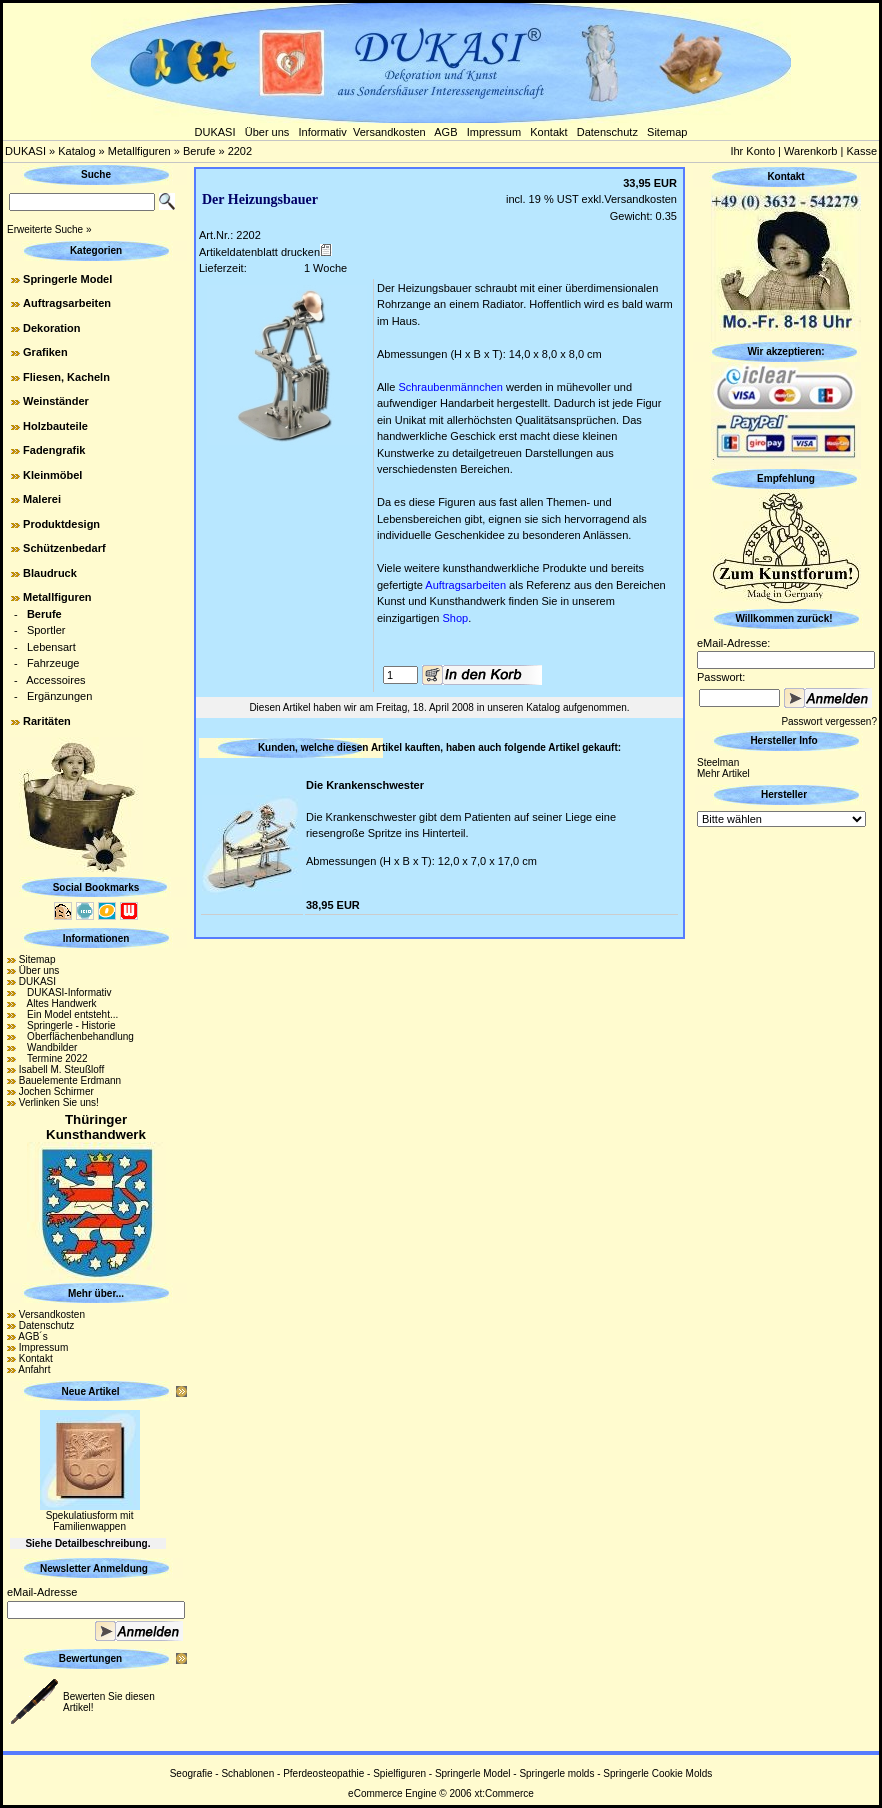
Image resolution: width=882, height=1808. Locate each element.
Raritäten (47, 721)
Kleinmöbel (52, 475)
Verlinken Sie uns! (59, 1102)
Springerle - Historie (67, 1025)
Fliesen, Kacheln (66, 377)
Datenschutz (607, 132)
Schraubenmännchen (450, 387)
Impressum (494, 132)
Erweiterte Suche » (49, 229)
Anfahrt (34, 1369)
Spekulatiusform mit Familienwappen (90, 1521)
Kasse (861, 151)
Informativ (323, 132)
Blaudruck (50, 573)
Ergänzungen (59, 696)
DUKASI (215, 132)
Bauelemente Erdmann (70, 1080)
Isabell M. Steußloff (61, 1069)
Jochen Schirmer (56, 1091)
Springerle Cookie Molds (657, 1773)
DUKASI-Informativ (65, 992)
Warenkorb (810, 151)
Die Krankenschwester (365, 785)
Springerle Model (67, 279)
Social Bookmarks (96, 887)
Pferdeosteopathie (323, 1773)
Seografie (191, 1773)
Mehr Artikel (723, 773)
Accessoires (55, 680)
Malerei (42, 499)
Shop (455, 618)
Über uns (267, 132)
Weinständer (56, 401)
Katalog (76, 151)
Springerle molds (556, 1773)
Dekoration (51, 328)
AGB (445, 132)
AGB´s (32, 1336)
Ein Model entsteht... (69, 1014)
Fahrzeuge (53, 663)
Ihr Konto (752, 151)
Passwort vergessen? (829, 721)
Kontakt (548, 132)
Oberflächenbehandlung (76, 1036)
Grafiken (45, 352)
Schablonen (247, 1773)
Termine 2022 (53, 1058)
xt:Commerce (503, 1793)
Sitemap (667, 132)
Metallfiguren (139, 151)
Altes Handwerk (58, 1003)
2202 (240, 151)
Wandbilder (48, 1047)
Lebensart (51, 647)
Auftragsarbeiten (67, 303)
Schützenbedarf (64, 548)
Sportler (46, 630)
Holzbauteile (55, 426)
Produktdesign (61, 524)
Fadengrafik (54, 450)
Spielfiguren (399, 1773)
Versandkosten (389, 132)
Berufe (199, 151)
